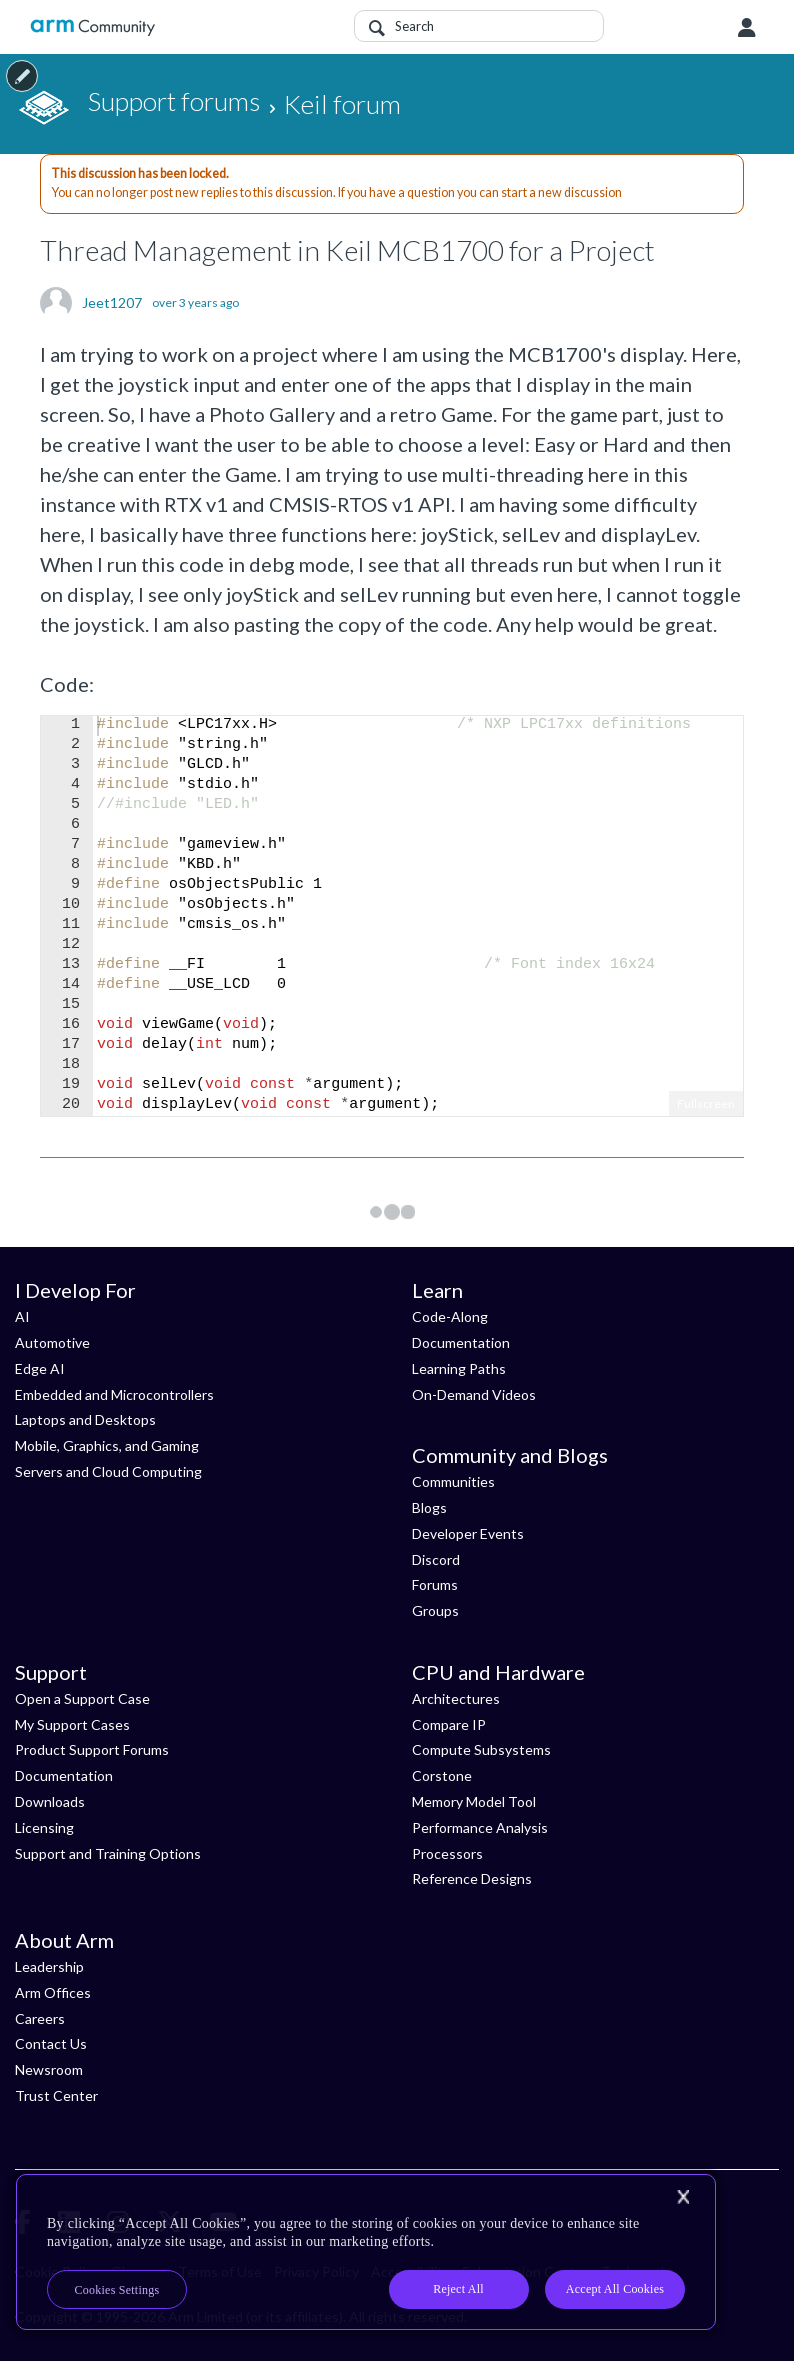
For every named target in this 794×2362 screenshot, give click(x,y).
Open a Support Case (82, 1698)
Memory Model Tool (474, 1801)
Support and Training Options (108, 1853)
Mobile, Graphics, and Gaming (107, 1445)
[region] (366, 2252)
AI (22, 1316)
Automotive (52, 1342)
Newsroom (49, 2069)
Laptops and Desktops (85, 1419)
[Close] (683, 2197)
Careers (40, 2018)
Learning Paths (459, 1368)
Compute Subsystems (481, 1749)
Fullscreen (706, 1103)
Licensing (44, 1827)
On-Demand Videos (474, 1394)
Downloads (50, 1801)
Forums (435, 1584)
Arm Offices (53, 1992)
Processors (447, 1853)
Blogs (429, 1507)
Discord (436, 1559)
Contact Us (51, 2043)
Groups (435, 1610)
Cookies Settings (117, 2290)
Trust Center (56, 2095)
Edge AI (40, 1368)
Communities (453, 1481)
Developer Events (468, 1533)
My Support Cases (72, 1724)
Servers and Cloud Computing (108, 1471)
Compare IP (449, 1724)
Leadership (49, 1966)
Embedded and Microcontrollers (114, 1394)
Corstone (442, 1775)
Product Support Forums (92, 1749)
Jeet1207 (112, 303)
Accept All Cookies (615, 2289)
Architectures (456, 1698)
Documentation (461, 1342)
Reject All (458, 2289)
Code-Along (450, 1316)
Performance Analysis (480, 1827)
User (747, 28)
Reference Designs (472, 1878)
